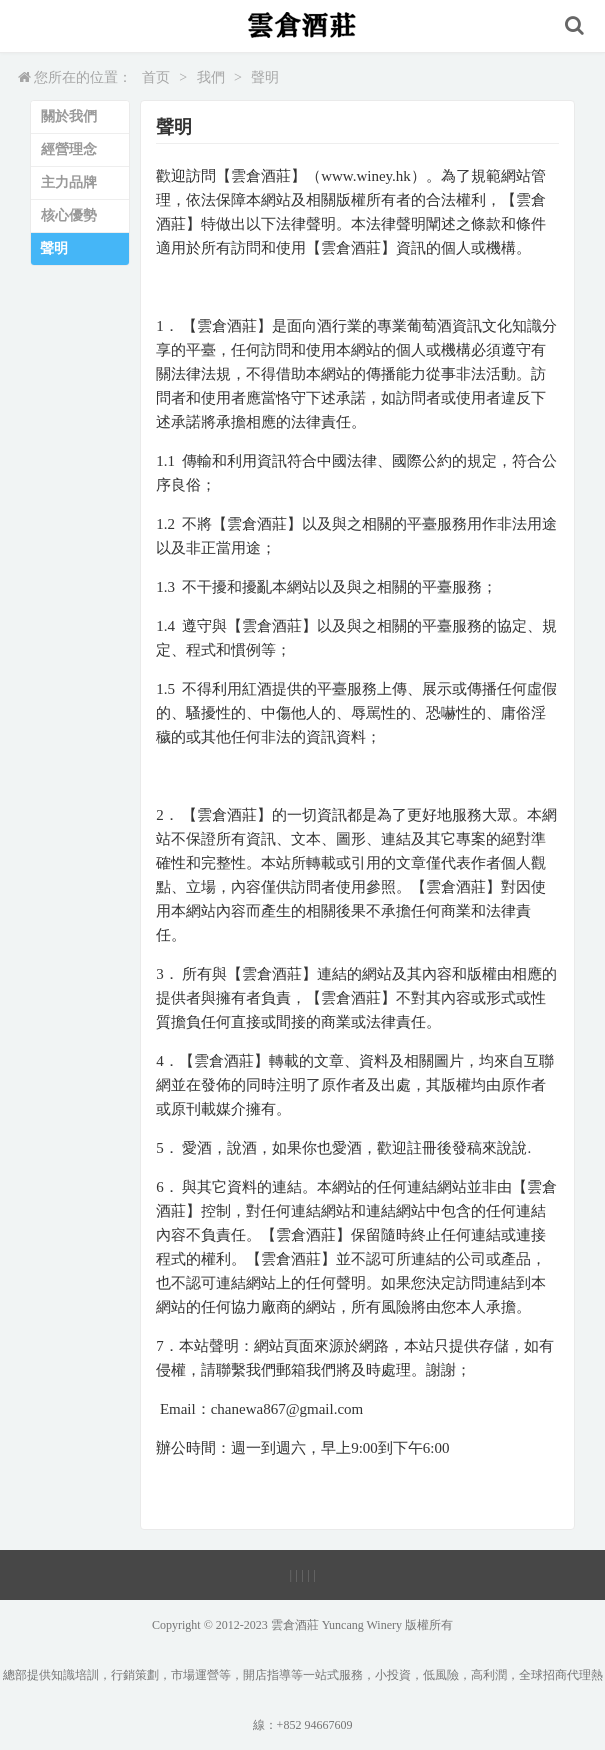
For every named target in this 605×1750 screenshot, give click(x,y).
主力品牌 (69, 182)
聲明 (265, 77)
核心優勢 (69, 215)
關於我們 (69, 116)
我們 (211, 77)
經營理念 (69, 149)
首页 (156, 77)
